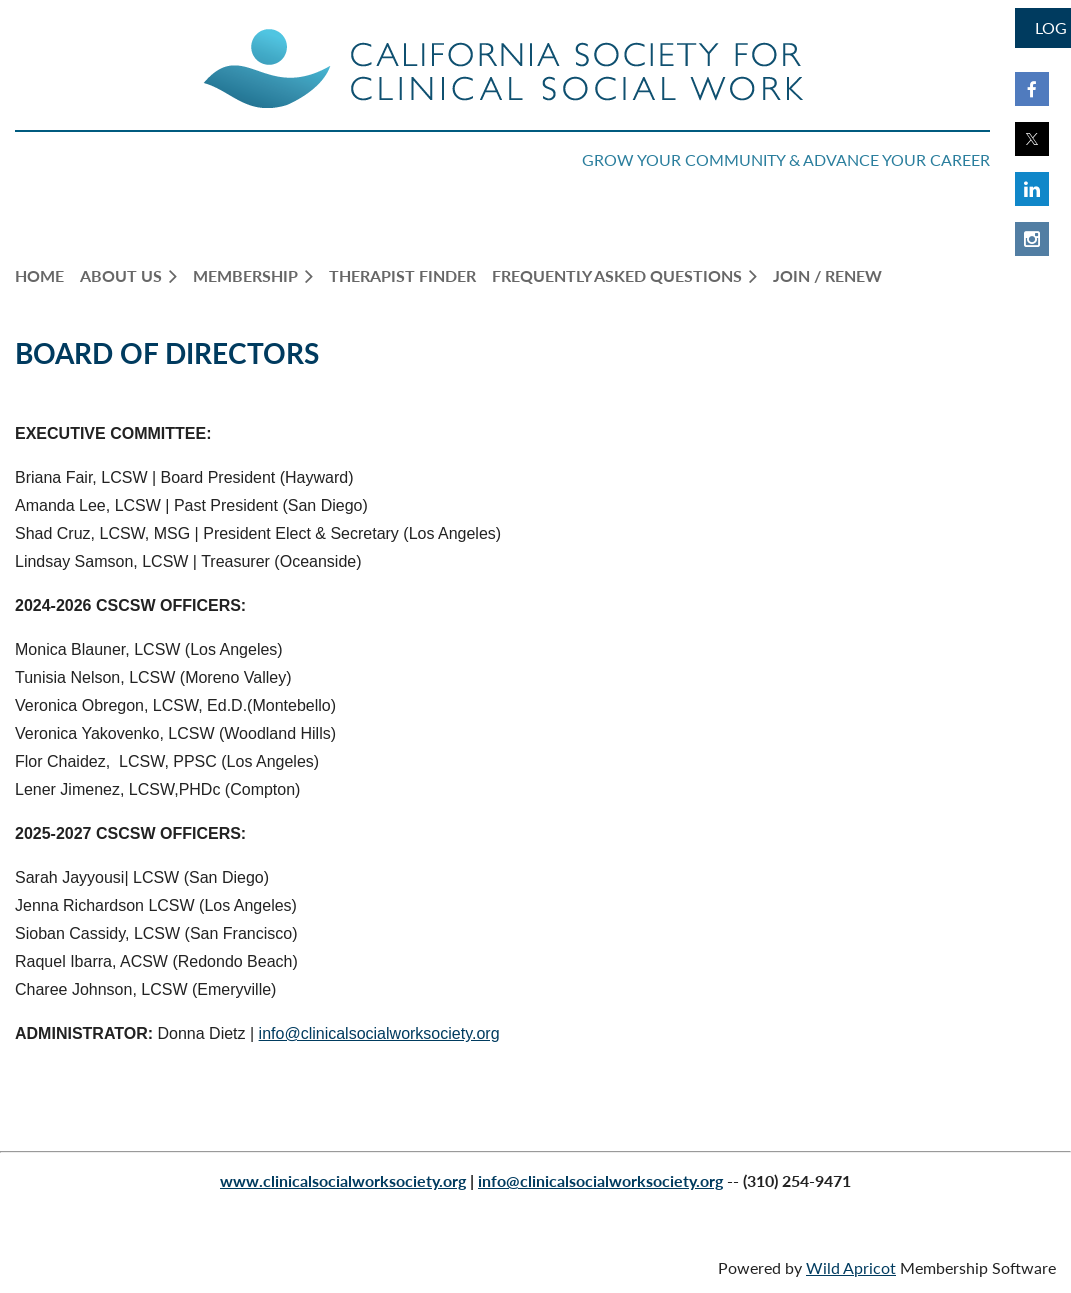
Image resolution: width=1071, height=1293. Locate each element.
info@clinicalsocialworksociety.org (379, 1033)
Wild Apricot (851, 1267)
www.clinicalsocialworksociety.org (343, 1180)
